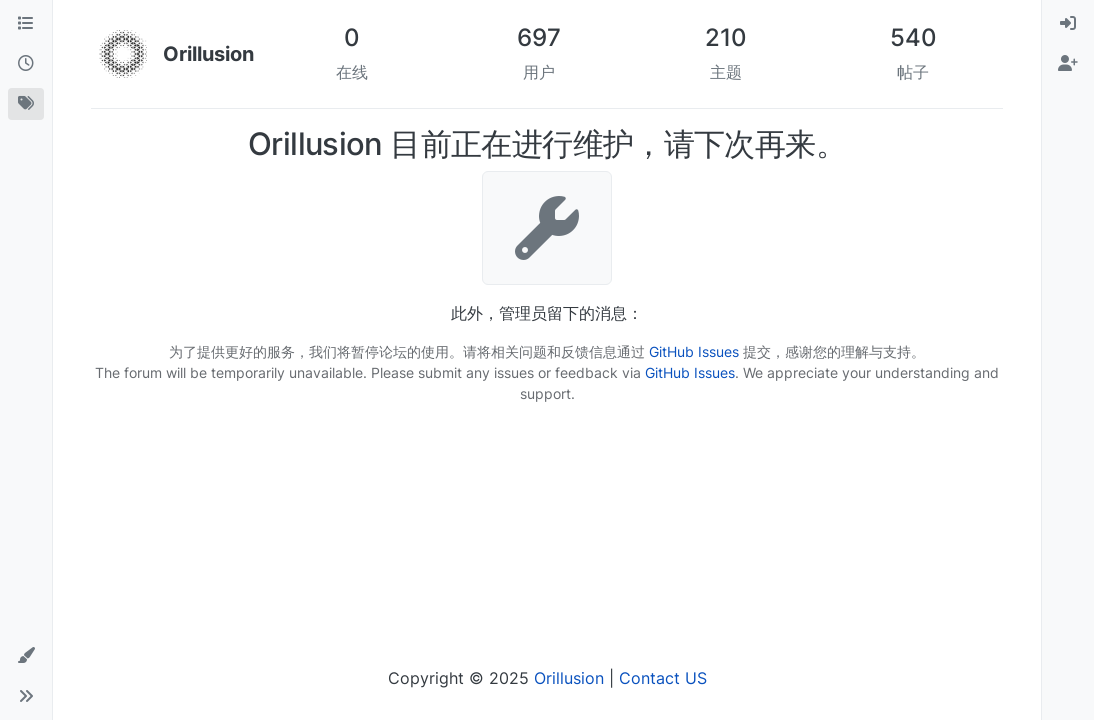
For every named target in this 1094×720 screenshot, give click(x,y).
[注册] (1068, 64)
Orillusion (569, 678)
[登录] (1068, 24)
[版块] (26, 24)
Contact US (663, 678)
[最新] (26, 64)
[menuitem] (1068, 24)
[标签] (26, 104)
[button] (26, 656)
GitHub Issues (694, 351)
